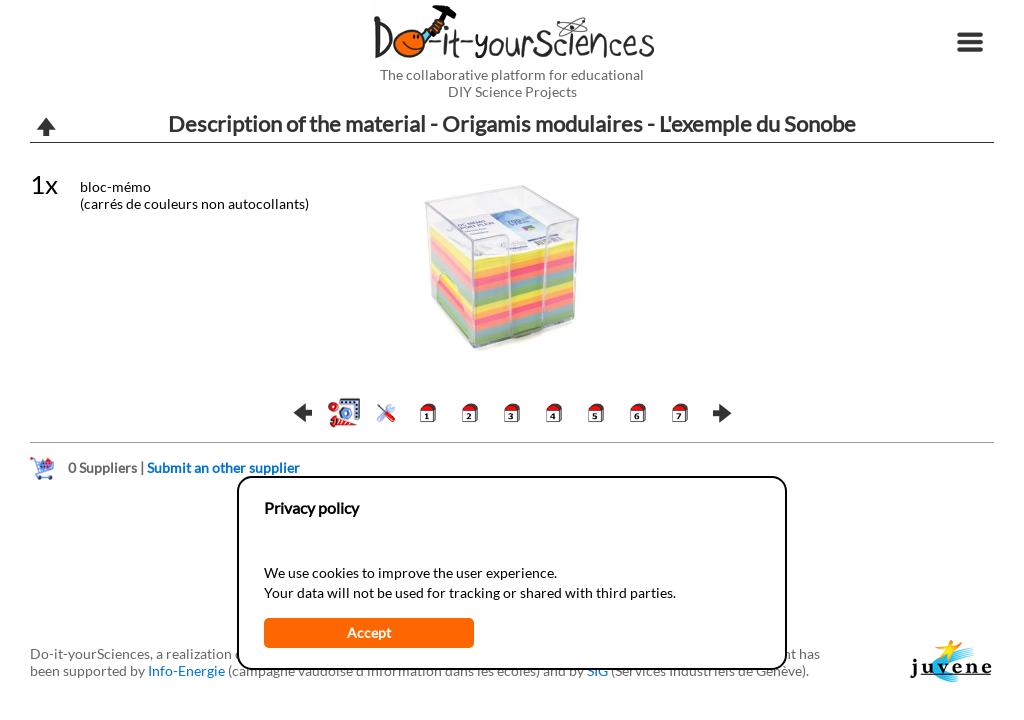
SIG (597, 670)
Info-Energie (186, 670)
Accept (369, 632)
